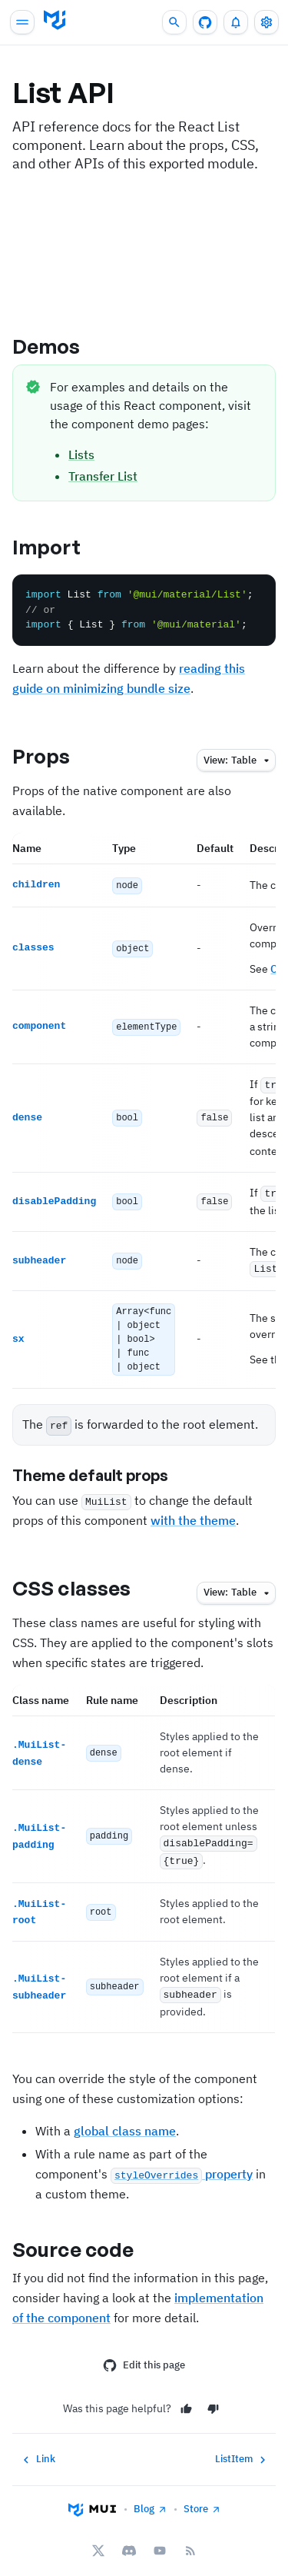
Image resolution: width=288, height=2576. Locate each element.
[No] (213, 2397)
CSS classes (84, 1581)
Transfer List (102, 476)
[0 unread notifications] (235, 22)
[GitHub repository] (205, 22)
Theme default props (103, 1469)
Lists (81, 454)
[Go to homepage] (54, 20)
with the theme (193, 1513)
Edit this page (144, 2353)
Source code (86, 2237)
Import (59, 546)
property (182, 2161)
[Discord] (129, 2539)
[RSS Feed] (190, 2539)
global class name (125, 2118)
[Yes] (186, 2397)
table (238, 761)
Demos (59, 346)
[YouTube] (159, 2539)
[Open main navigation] (22, 22)
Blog (150, 2497)
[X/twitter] (98, 2539)
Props (54, 756)
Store (202, 2497)
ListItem (242, 2448)
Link (37, 2448)
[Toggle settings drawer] (266, 22)
